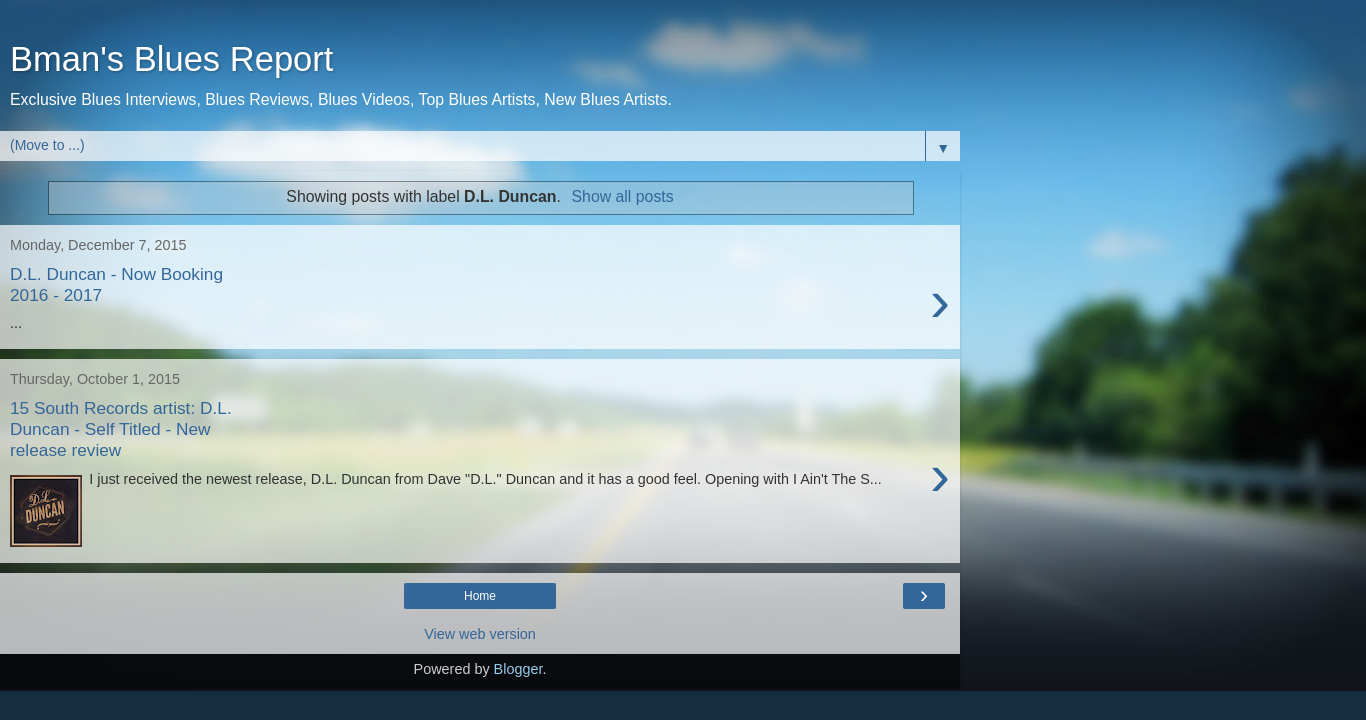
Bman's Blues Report (171, 59)
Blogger (518, 669)
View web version (480, 634)
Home (480, 596)
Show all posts (623, 196)
